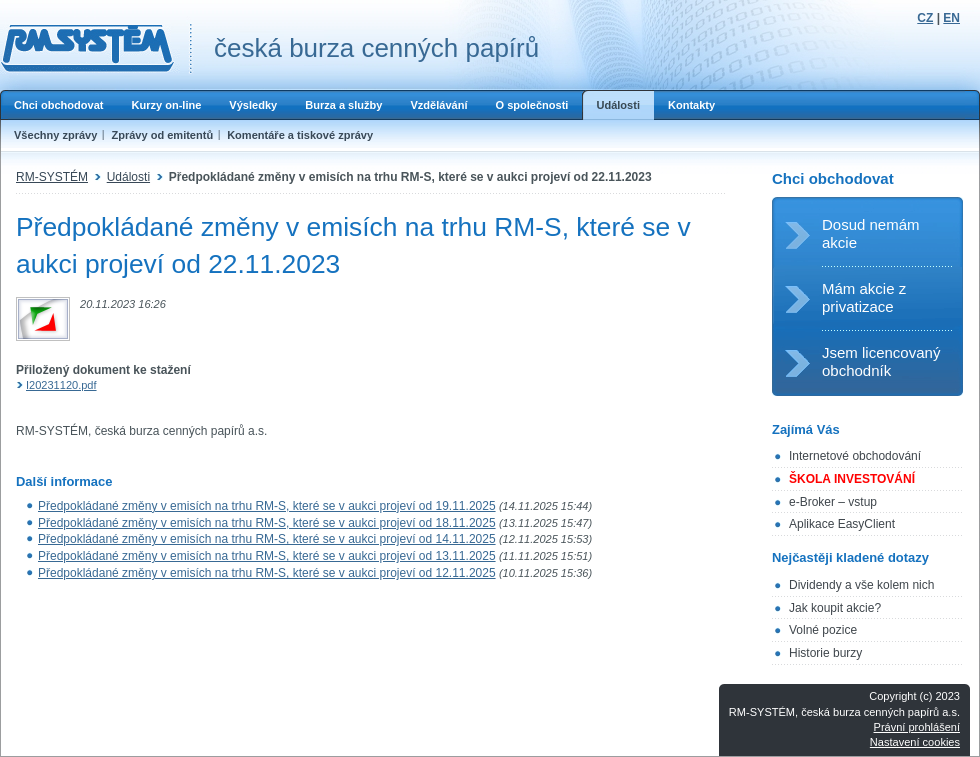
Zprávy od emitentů (162, 135)
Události (618, 105)
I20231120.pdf (61, 385)
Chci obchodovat (58, 105)
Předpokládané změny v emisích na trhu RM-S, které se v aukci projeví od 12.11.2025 (267, 573)
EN (951, 18)
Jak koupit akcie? (835, 608)
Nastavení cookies (915, 742)
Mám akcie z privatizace (864, 297)
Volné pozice (823, 630)
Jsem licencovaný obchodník (881, 361)
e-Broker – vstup (833, 502)
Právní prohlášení (917, 727)
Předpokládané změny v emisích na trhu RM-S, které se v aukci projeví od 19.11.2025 (267, 506)
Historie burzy (825, 653)
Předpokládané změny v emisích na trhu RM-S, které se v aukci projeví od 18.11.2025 (267, 523)
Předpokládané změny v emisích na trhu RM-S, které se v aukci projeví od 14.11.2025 (267, 539)
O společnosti (531, 105)
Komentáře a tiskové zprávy (300, 135)
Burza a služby (343, 105)
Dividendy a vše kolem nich (861, 585)
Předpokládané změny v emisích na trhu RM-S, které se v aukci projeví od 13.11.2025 (267, 556)
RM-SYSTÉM (52, 177)
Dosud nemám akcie (871, 233)
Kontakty (691, 105)
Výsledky (253, 105)
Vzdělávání (438, 105)
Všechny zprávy (55, 135)
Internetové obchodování (855, 456)
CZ (925, 18)
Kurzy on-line (166, 105)
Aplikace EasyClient (842, 524)
